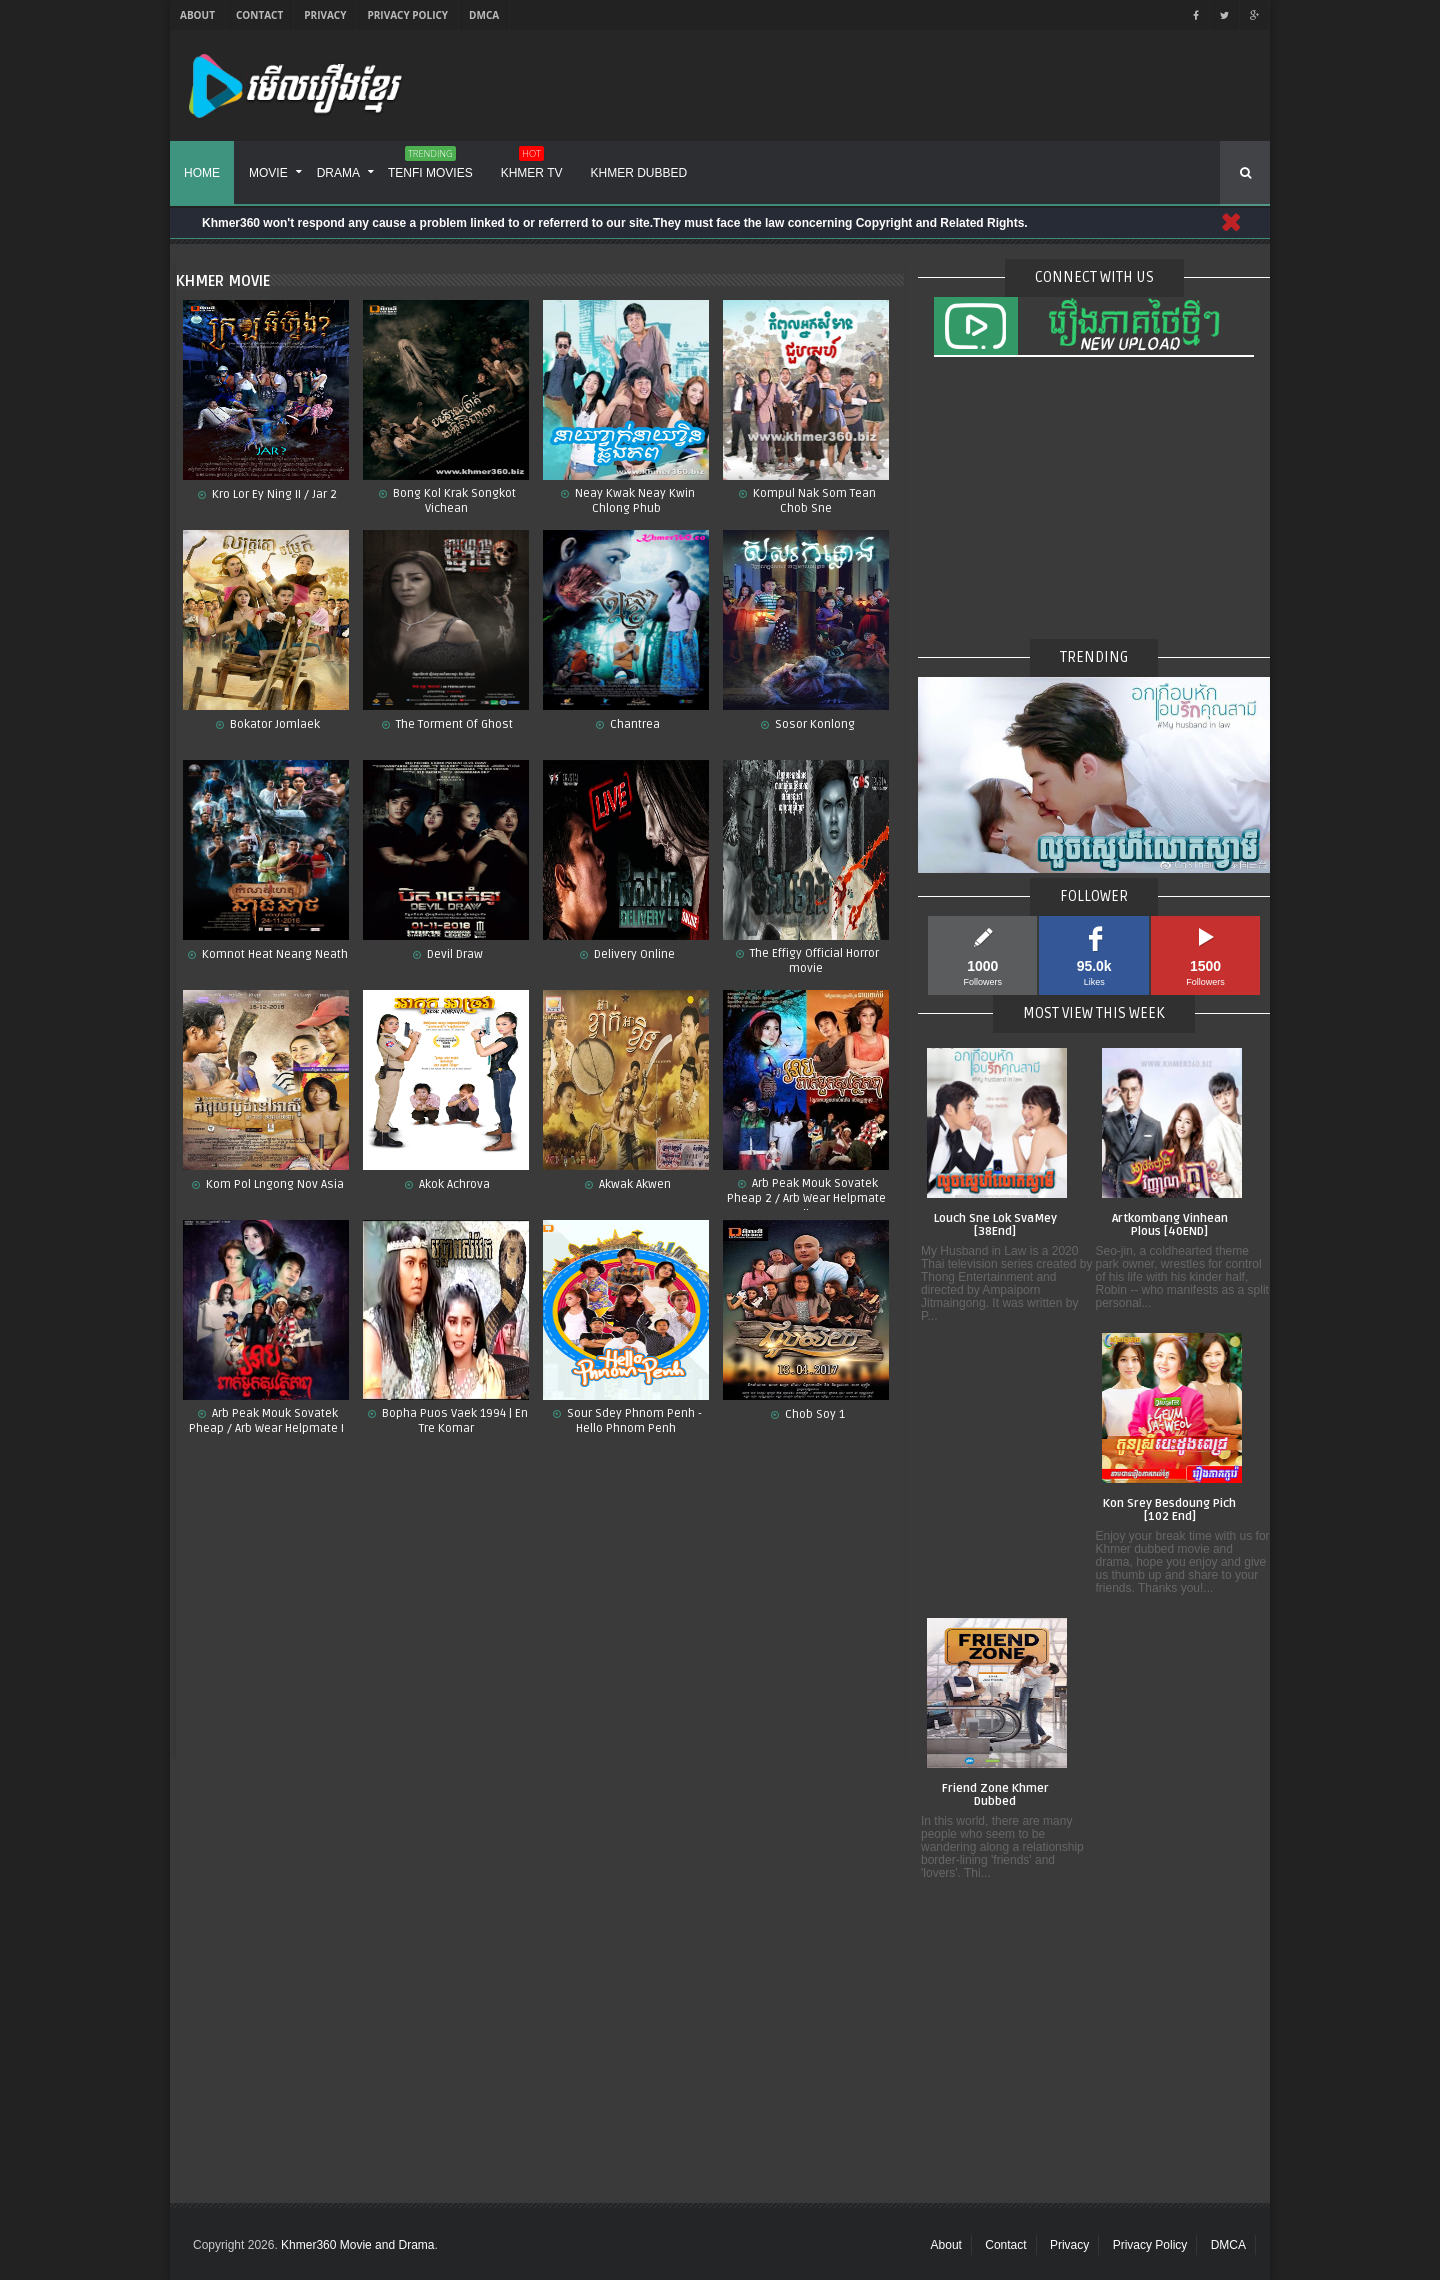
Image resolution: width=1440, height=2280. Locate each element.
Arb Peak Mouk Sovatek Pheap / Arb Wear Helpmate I (266, 1421)
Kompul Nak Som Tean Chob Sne (813, 501)
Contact (259, 15)
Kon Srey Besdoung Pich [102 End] (1169, 1510)
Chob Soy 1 (813, 1414)
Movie (268, 173)
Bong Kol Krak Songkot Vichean (453, 501)
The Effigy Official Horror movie (813, 961)
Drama (338, 173)
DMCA (484, 15)
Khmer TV (532, 166)
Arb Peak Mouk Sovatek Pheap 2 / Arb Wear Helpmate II (806, 1194)
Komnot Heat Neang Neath (273, 954)
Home (202, 173)
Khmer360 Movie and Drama (357, 2245)
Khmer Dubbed (639, 173)
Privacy (325, 15)
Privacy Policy (407, 15)
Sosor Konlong (813, 724)
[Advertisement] (540, 1604)
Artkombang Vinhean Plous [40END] (1170, 1225)
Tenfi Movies (430, 166)
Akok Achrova (453, 1184)
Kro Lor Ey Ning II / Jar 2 (273, 494)
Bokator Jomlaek (273, 724)
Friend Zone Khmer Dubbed (995, 1795)
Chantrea (633, 724)
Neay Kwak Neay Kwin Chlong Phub (633, 501)
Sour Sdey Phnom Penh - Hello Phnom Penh (633, 1421)
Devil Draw (453, 954)
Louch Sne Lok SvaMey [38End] (995, 1225)
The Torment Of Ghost (453, 724)
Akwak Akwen (633, 1184)
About (197, 15)
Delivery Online (633, 954)
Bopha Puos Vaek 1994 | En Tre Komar (453, 1421)
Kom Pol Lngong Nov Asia (273, 1184)
